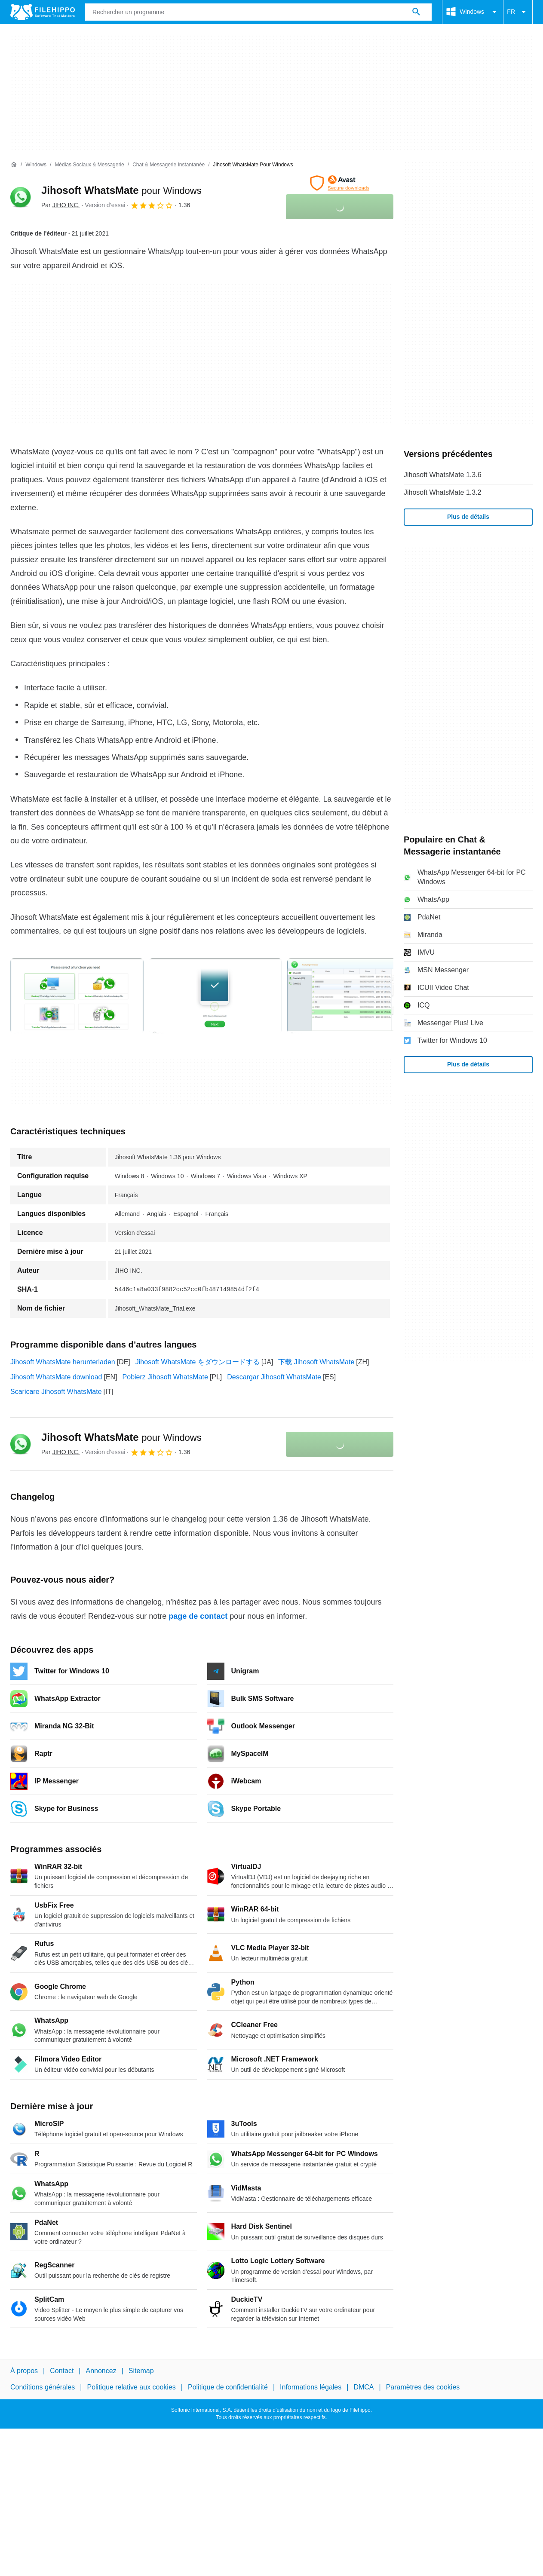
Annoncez (101, 2370)
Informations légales (310, 2387)
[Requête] (258, 12)
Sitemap (141, 2370)
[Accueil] (13, 164)
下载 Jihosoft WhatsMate (316, 1362)
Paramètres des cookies (423, 2387)
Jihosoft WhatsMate (121, 190)
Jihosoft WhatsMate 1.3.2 (443, 492)
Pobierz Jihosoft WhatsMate (165, 1377)
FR (518, 12)
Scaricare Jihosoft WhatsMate (56, 1391)
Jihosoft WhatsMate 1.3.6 (443, 474)
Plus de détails (468, 516)
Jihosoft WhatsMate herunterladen (62, 1362)
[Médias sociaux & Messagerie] (89, 164)
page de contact (198, 1616)
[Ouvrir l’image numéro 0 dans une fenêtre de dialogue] (77, 996)
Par (60, 205)
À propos (24, 2370)
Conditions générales (42, 2387)
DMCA (363, 2387)
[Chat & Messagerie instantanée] (168, 164)
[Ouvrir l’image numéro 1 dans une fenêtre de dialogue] (215, 996)
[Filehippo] (42, 12)
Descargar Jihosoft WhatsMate (274, 1377)
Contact (62, 2370)
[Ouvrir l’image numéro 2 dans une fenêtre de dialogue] (353, 996)
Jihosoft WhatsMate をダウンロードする (197, 1362)
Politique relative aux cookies (131, 2387)
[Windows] (35, 164)
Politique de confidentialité (228, 2387)
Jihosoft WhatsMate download (56, 1377)
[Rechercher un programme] (416, 12)
